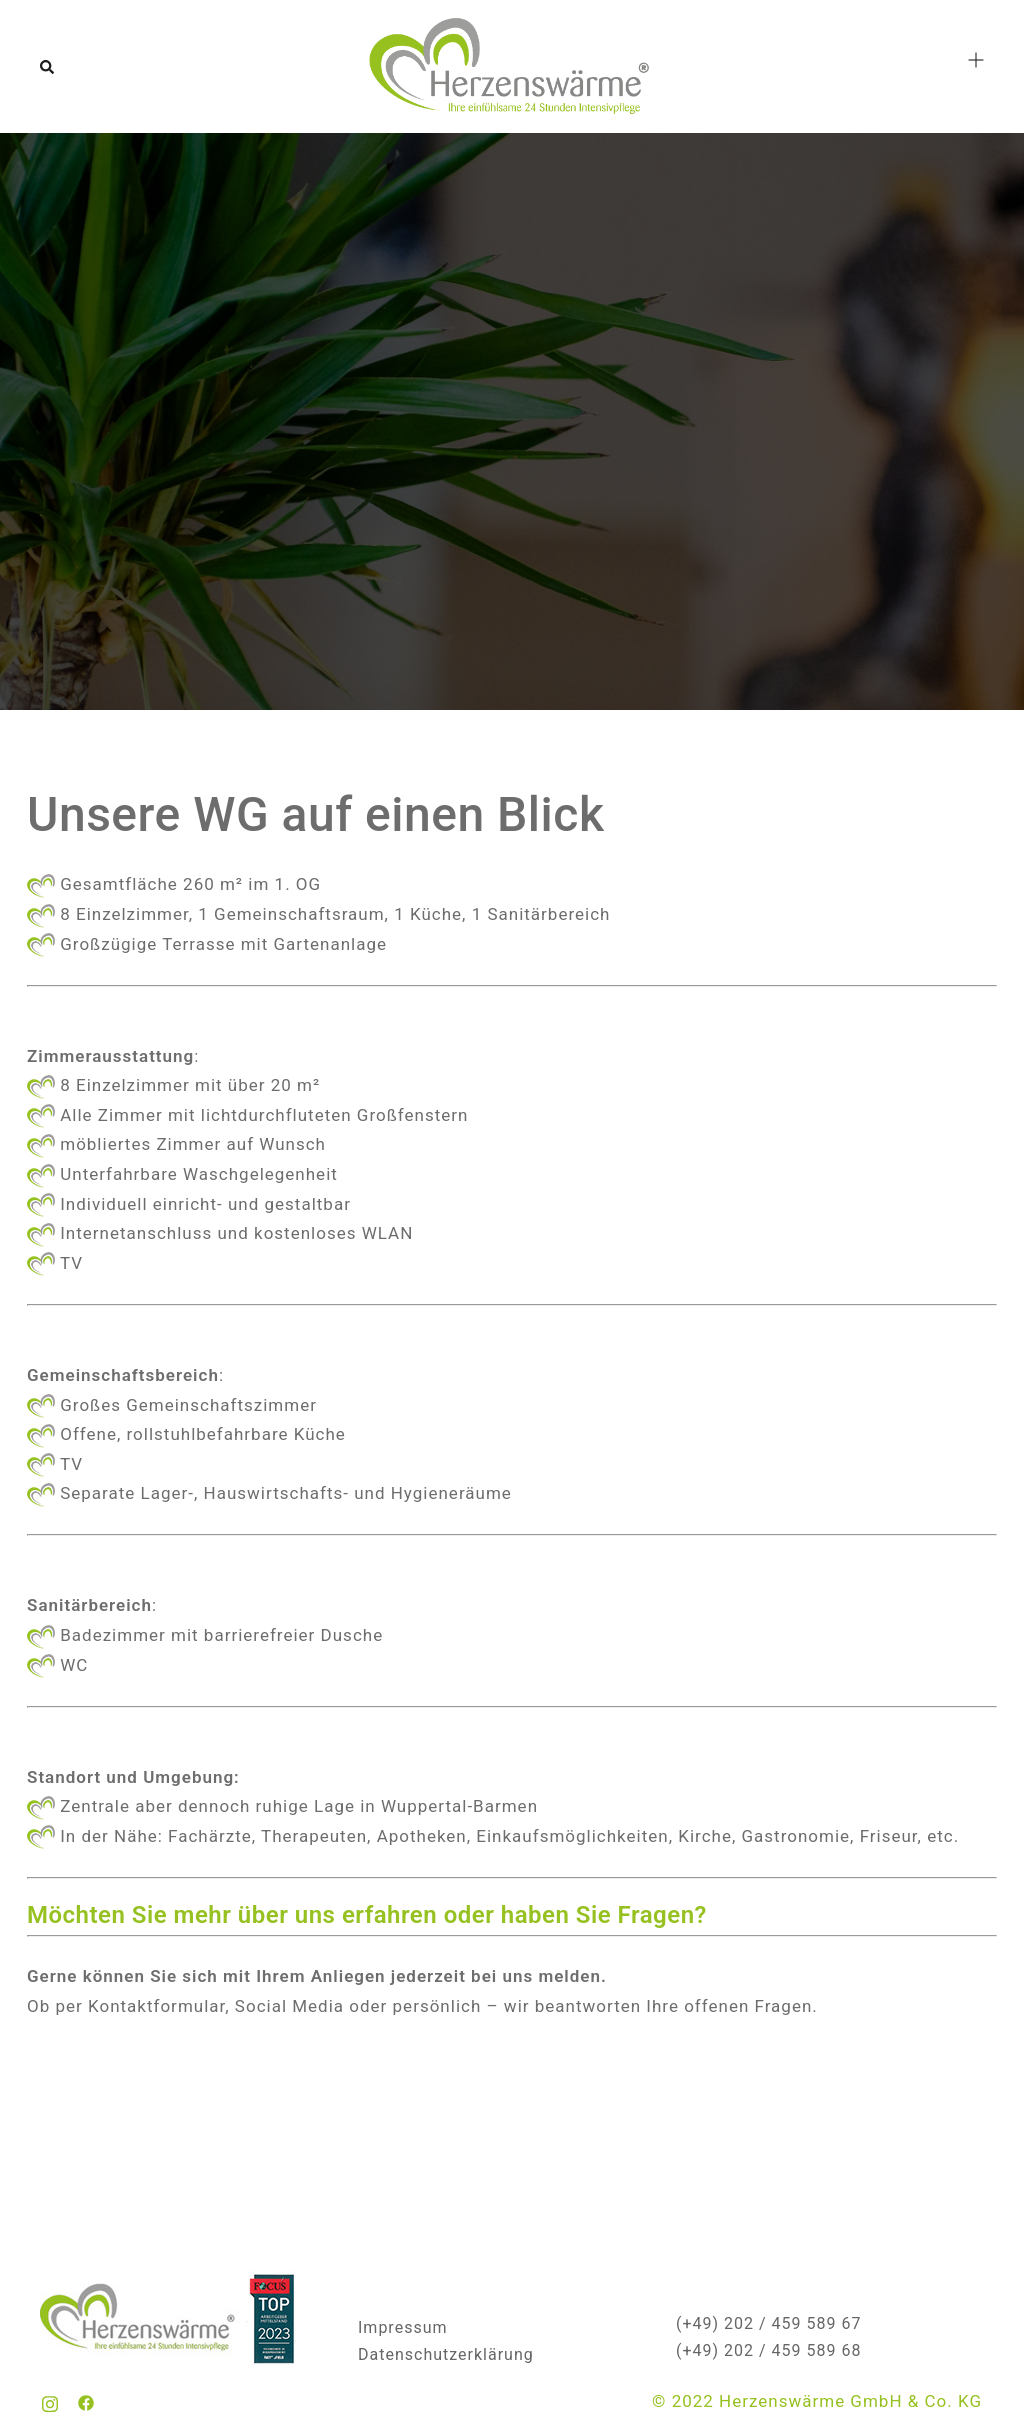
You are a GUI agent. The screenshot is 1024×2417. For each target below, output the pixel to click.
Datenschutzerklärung (446, 2354)
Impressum (403, 2327)
